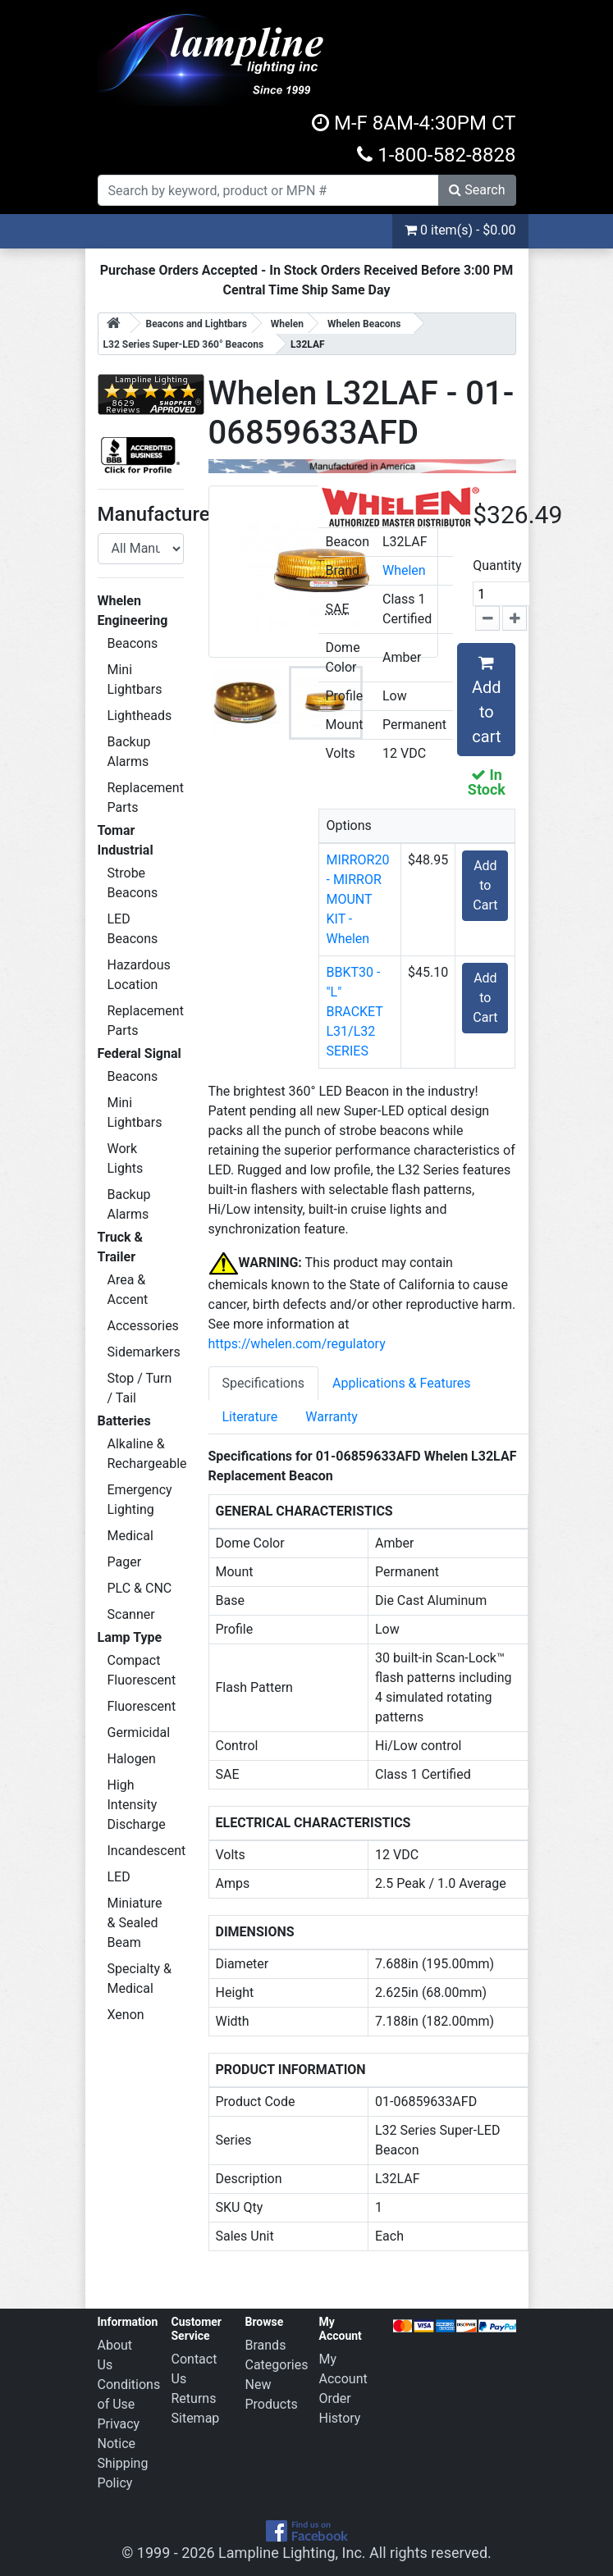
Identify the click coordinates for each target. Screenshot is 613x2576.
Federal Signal (139, 1053)
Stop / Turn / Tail (140, 1388)
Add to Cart (485, 885)
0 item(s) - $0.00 (460, 230)
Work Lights (126, 1158)
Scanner (131, 1614)
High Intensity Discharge (137, 1804)
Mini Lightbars (135, 679)
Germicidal (139, 1732)
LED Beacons (133, 928)
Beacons (133, 643)
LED (119, 1877)
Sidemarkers (144, 1352)
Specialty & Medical (140, 1978)
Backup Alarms (129, 751)
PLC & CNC (140, 1588)
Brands (265, 2345)
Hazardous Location (139, 974)
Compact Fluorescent (142, 1670)
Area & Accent (128, 1289)
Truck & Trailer (121, 1247)
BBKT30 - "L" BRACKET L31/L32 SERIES (354, 1011)
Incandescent (146, 1850)
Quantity (497, 565)
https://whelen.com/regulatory (297, 1344)
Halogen (132, 1759)
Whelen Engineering (133, 610)
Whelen (404, 570)
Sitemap (196, 2418)
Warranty (331, 1417)
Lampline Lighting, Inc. (292, 2552)
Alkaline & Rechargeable (146, 1453)
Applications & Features (401, 1383)
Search (477, 190)
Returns (194, 2398)
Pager (125, 1562)
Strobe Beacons (133, 882)
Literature (250, 1417)
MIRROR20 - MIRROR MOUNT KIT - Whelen (357, 899)
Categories (277, 2365)
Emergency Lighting (140, 1499)
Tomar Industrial (125, 840)
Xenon (126, 2014)
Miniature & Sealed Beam (135, 1922)
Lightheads (140, 715)
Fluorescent (142, 1706)
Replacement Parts (146, 797)
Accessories (143, 1326)
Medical (130, 1535)
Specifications (263, 1383)
